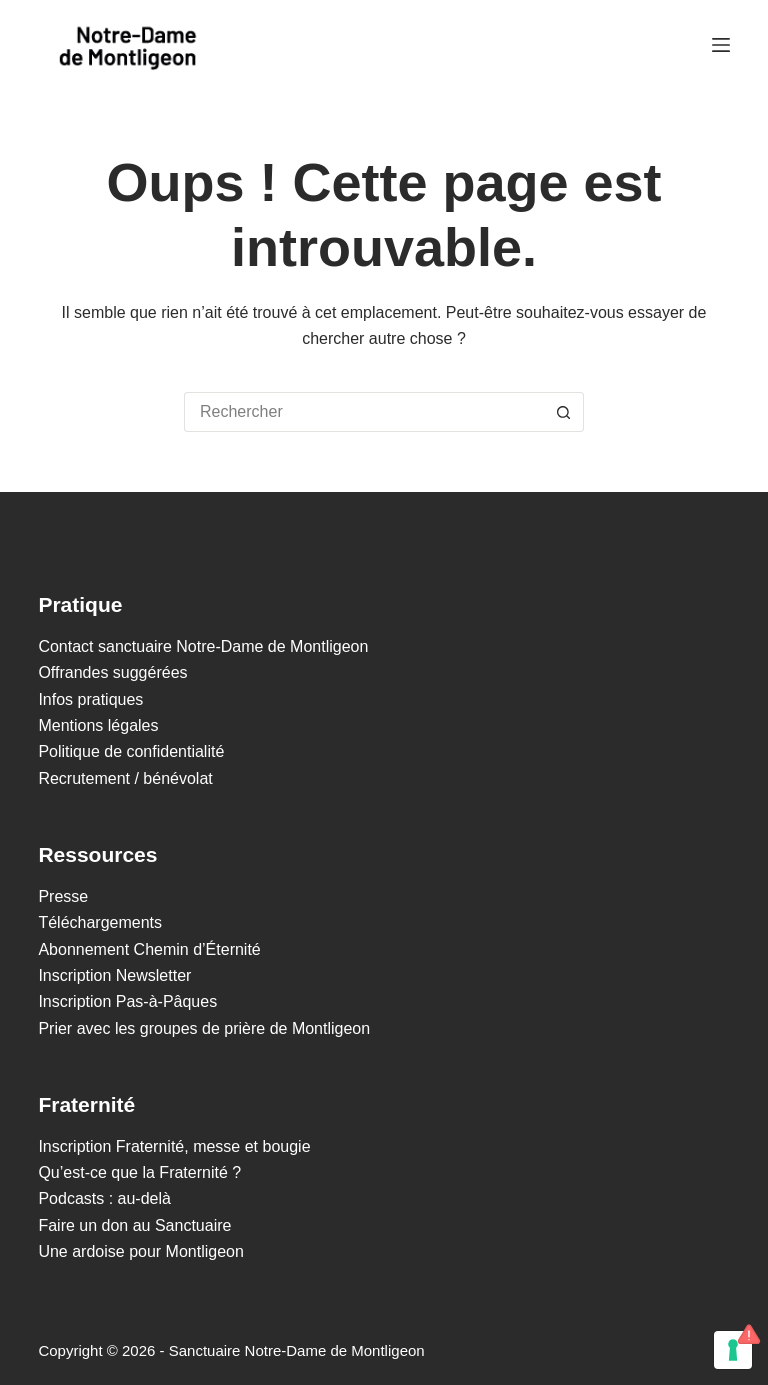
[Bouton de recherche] (564, 412)
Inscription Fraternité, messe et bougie (174, 1146)
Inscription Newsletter (114, 975)
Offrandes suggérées (112, 672)
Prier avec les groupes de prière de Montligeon (204, 1028)
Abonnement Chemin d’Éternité (149, 949)
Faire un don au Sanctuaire (134, 1225)
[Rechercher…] (364, 412)
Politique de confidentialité (131, 751)
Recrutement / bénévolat (125, 778)
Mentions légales (98, 725)
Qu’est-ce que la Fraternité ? (139, 1172)
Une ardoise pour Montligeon (140, 1251)
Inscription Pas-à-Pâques (127, 1001)
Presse (63, 896)
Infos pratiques (90, 699)
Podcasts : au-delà (104, 1198)
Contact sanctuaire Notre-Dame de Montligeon (203, 646)
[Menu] (721, 45)
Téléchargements (100, 922)
